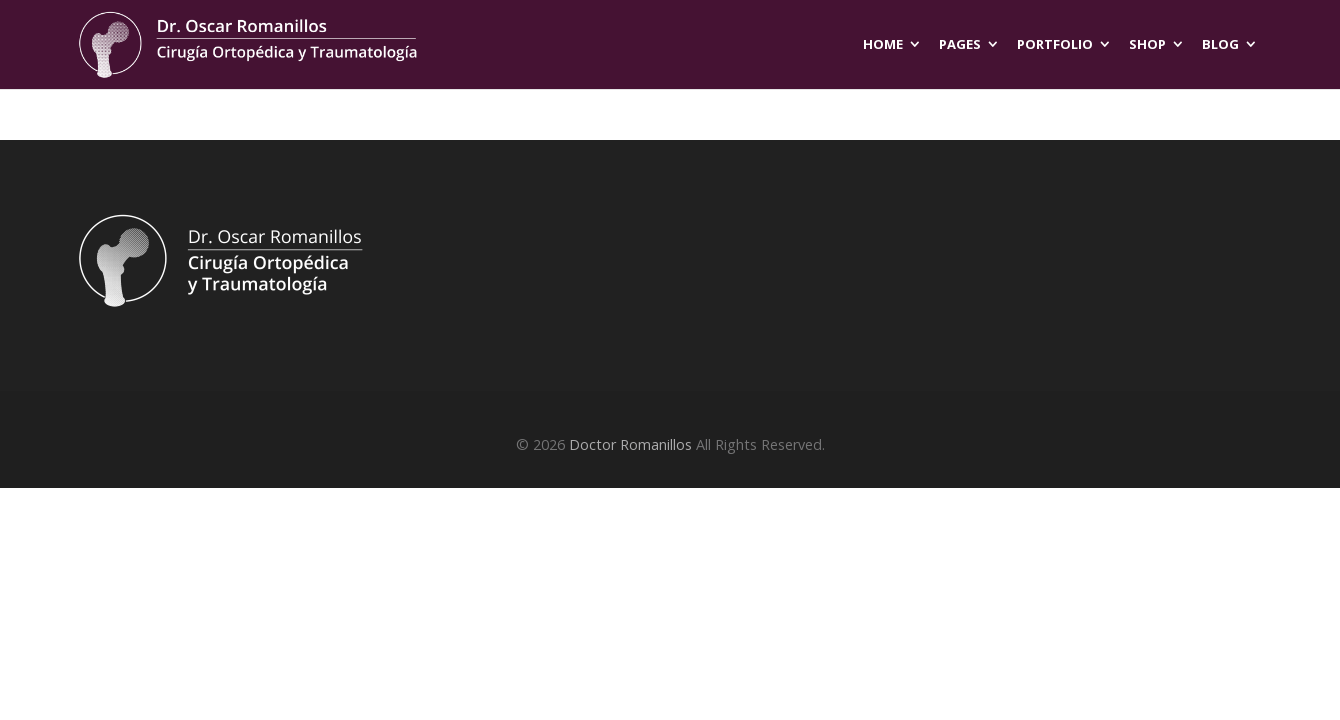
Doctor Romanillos (630, 444)
